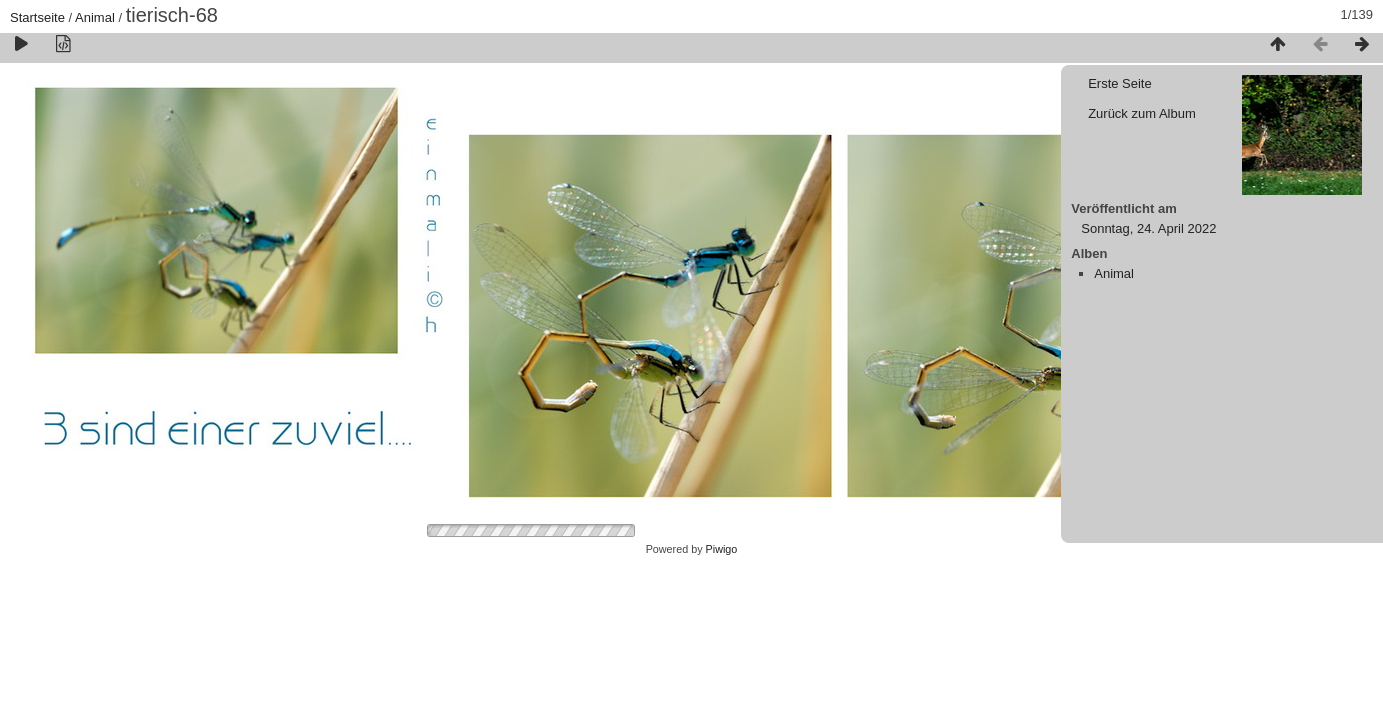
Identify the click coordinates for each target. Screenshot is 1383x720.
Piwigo (722, 549)
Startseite (37, 17)
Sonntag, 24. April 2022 (1148, 228)
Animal (95, 17)
